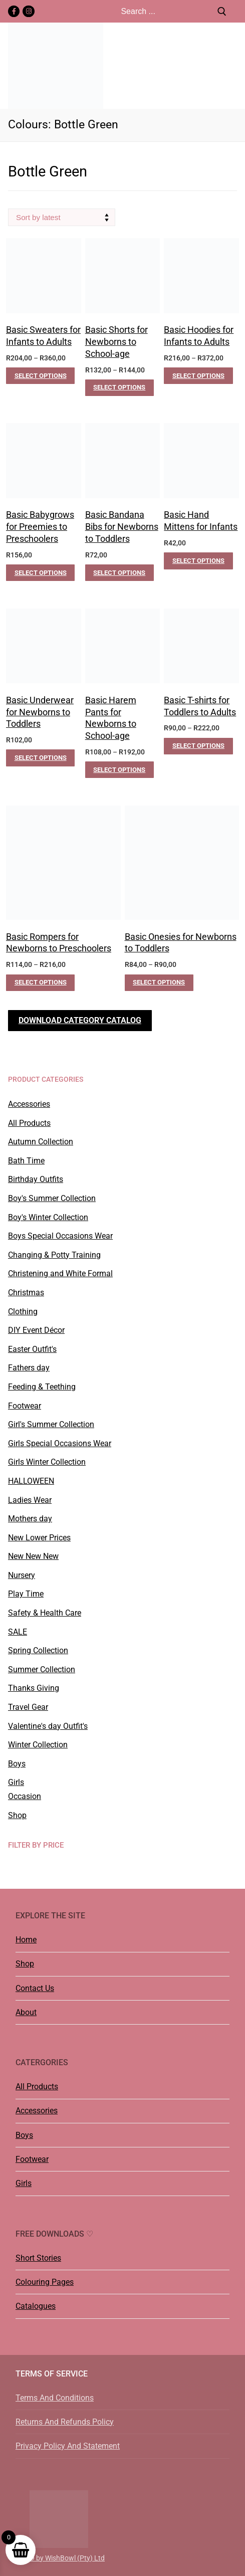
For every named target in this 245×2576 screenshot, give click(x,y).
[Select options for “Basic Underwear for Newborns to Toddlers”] (40, 757)
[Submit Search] (222, 11)
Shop (25, 1963)
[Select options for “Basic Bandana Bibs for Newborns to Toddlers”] (119, 572)
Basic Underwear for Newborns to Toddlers (40, 712)
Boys (24, 2135)
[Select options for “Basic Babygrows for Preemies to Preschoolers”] (40, 572)
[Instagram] (28, 11)
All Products (37, 2086)
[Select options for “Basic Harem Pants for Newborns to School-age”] (119, 769)
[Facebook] (14, 11)
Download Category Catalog (80, 1020)
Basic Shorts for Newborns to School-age (116, 342)
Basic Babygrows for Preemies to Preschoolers (40, 527)
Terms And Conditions (55, 2398)
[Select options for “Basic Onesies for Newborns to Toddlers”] (159, 982)
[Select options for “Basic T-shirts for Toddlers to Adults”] (198, 746)
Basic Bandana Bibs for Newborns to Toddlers (121, 527)
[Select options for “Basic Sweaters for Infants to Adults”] (40, 375)
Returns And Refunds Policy (65, 2422)
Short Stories (38, 2258)
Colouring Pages (45, 2282)
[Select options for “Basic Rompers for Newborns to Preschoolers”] (40, 982)
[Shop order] (61, 217)
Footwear (32, 2159)
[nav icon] (231, 65)
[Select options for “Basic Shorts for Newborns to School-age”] (119, 387)
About (26, 2012)
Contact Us (35, 1988)
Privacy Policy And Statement (68, 2446)
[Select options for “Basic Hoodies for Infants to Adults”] (198, 375)
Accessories (37, 2110)
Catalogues (36, 2306)
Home (26, 1939)
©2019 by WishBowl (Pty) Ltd (59, 2558)
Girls (24, 2183)
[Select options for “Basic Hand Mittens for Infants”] (198, 560)
